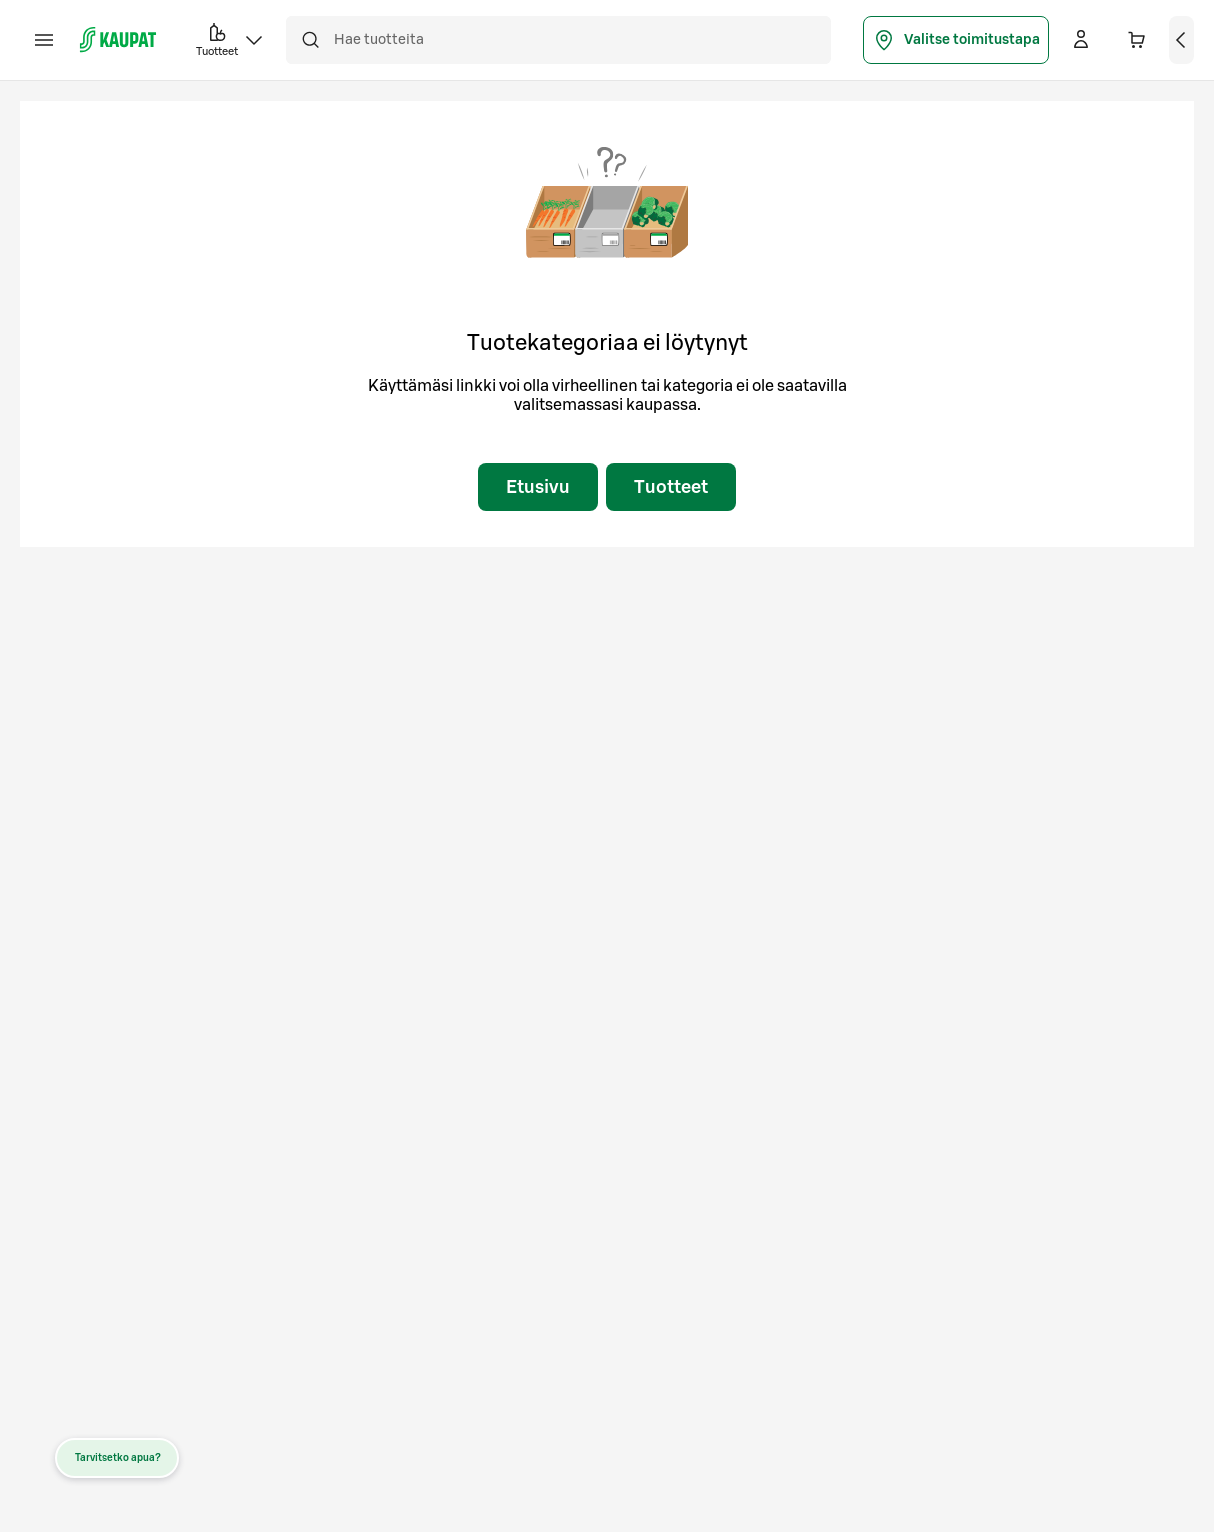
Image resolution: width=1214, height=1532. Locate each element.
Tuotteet (671, 487)
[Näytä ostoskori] (1182, 40)
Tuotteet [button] (231, 38)
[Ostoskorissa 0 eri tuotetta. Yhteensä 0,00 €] (1137, 40)
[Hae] (310, 40)
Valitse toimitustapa (956, 40)
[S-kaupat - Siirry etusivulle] (118, 40)
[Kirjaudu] (1081, 40)
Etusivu (538, 487)
